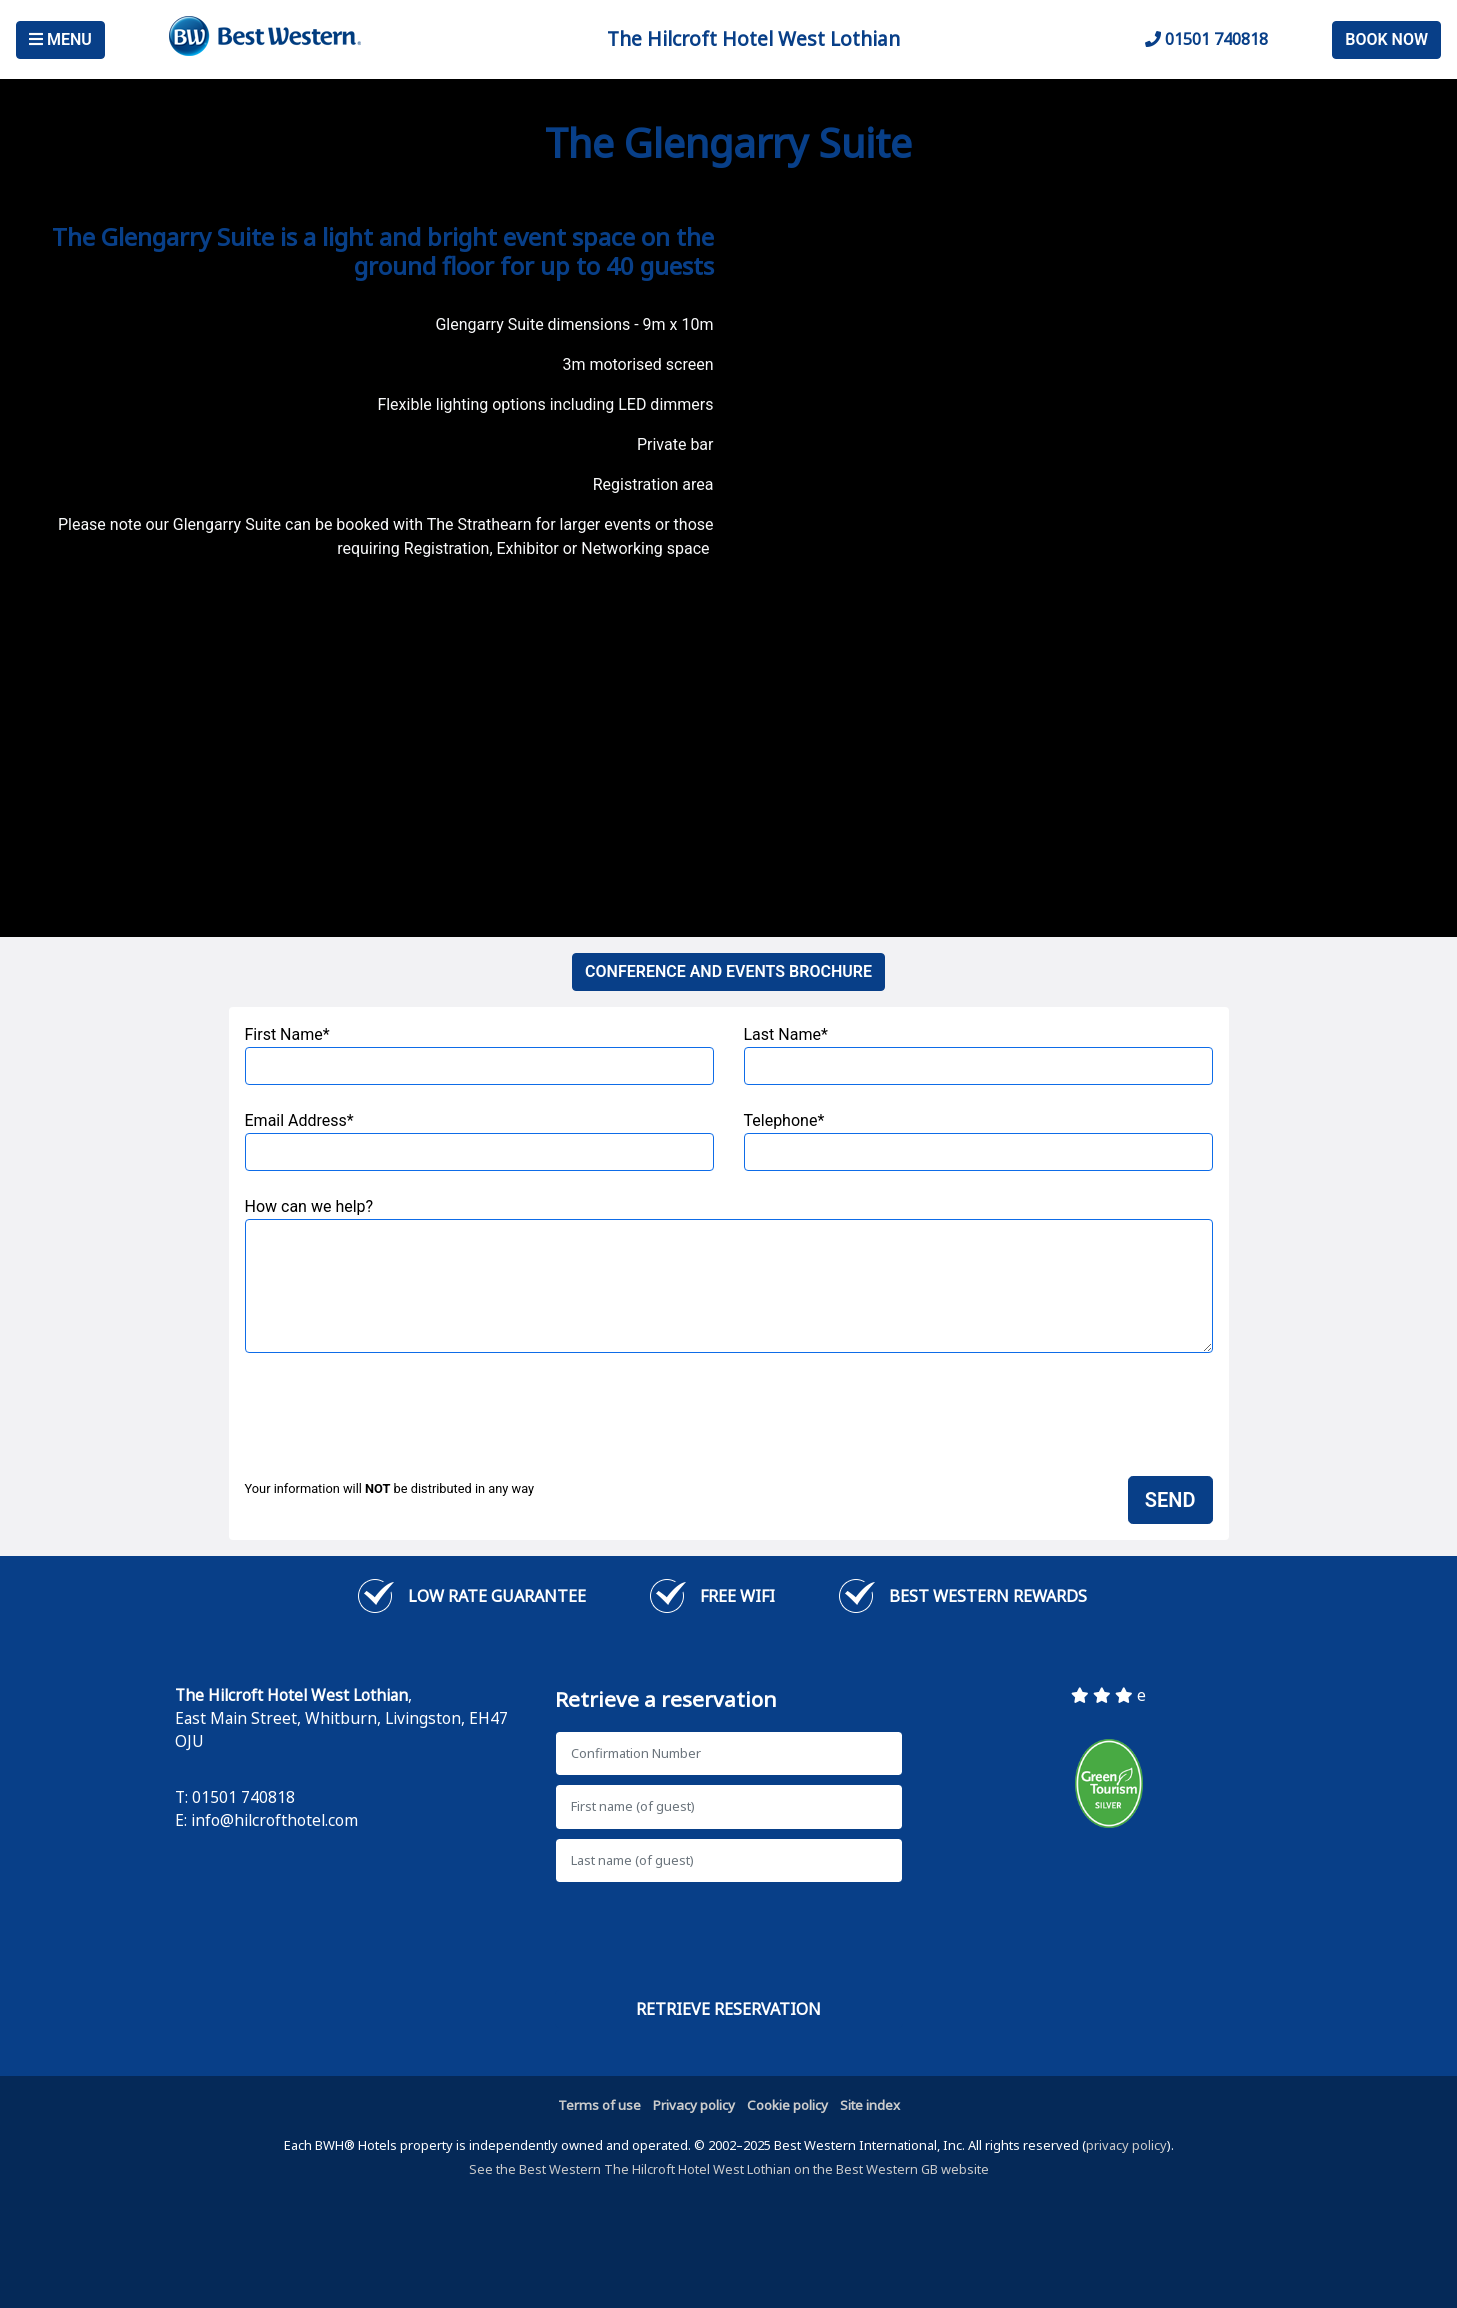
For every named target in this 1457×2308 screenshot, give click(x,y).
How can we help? (729, 1275)
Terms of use (599, 2105)
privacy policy (1126, 2145)
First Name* (479, 1055)
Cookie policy (787, 2105)
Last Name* (978, 1055)
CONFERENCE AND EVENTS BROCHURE (728, 971)
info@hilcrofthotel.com (274, 1820)
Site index (870, 2105)
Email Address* (479, 1141)
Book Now (1386, 39)
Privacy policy (694, 2105)
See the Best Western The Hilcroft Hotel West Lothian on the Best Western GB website (729, 2169)
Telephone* (978, 1141)
